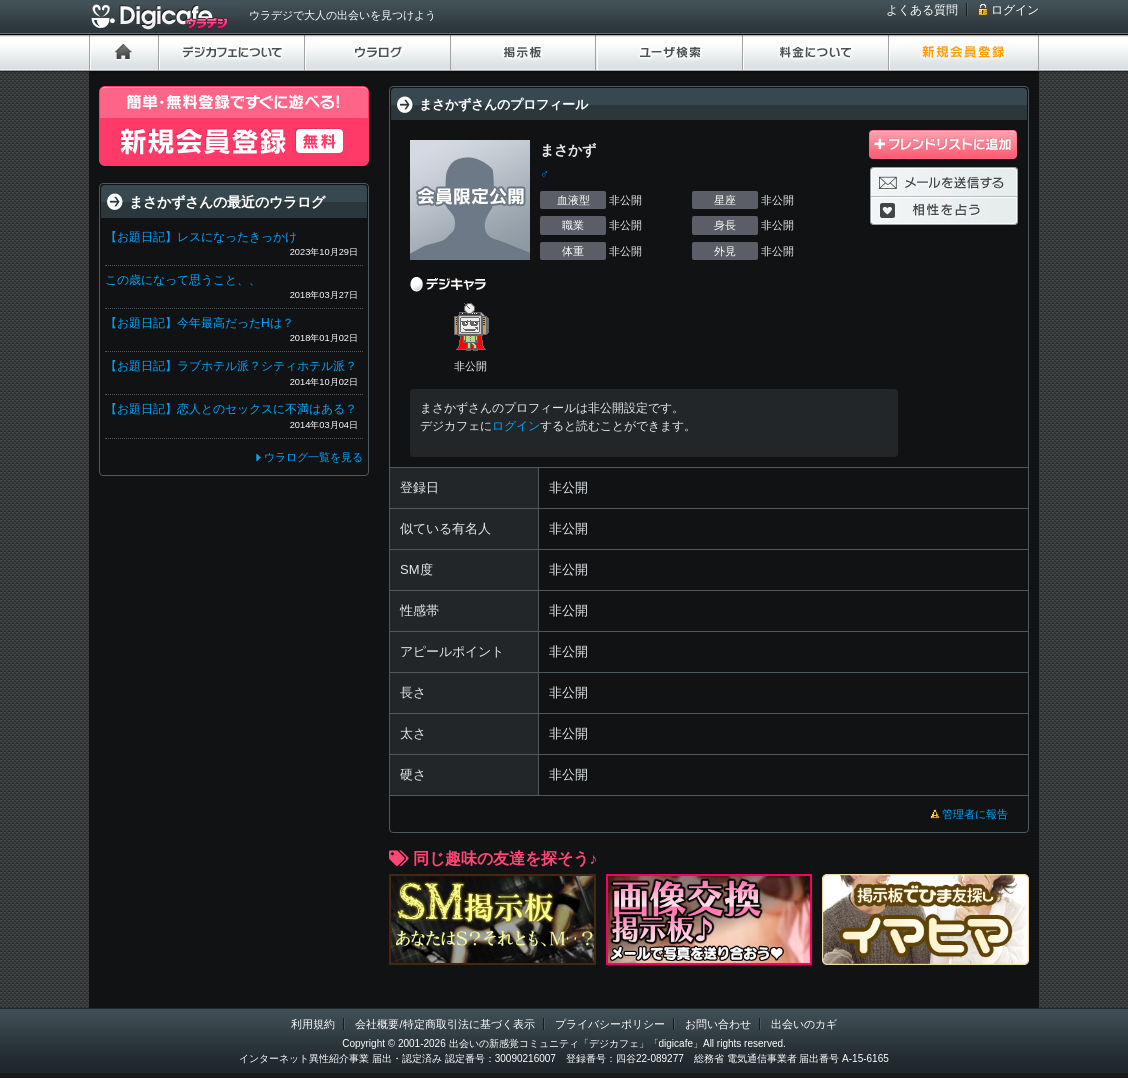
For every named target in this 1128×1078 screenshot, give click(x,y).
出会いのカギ (804, 1024)
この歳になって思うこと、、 (183, 280)
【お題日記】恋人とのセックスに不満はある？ (231, 409)
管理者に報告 (975, 814)
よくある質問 (922, 10)
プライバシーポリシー (610, 1024)
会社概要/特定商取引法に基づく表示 (444, 1024)
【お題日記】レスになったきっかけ (201, 237)
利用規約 (313, 1024)
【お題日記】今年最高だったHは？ (199, 323)
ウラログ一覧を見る (313, 457)
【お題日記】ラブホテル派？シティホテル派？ (231, 366)
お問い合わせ (718, 1024)
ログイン (1015, 10)
